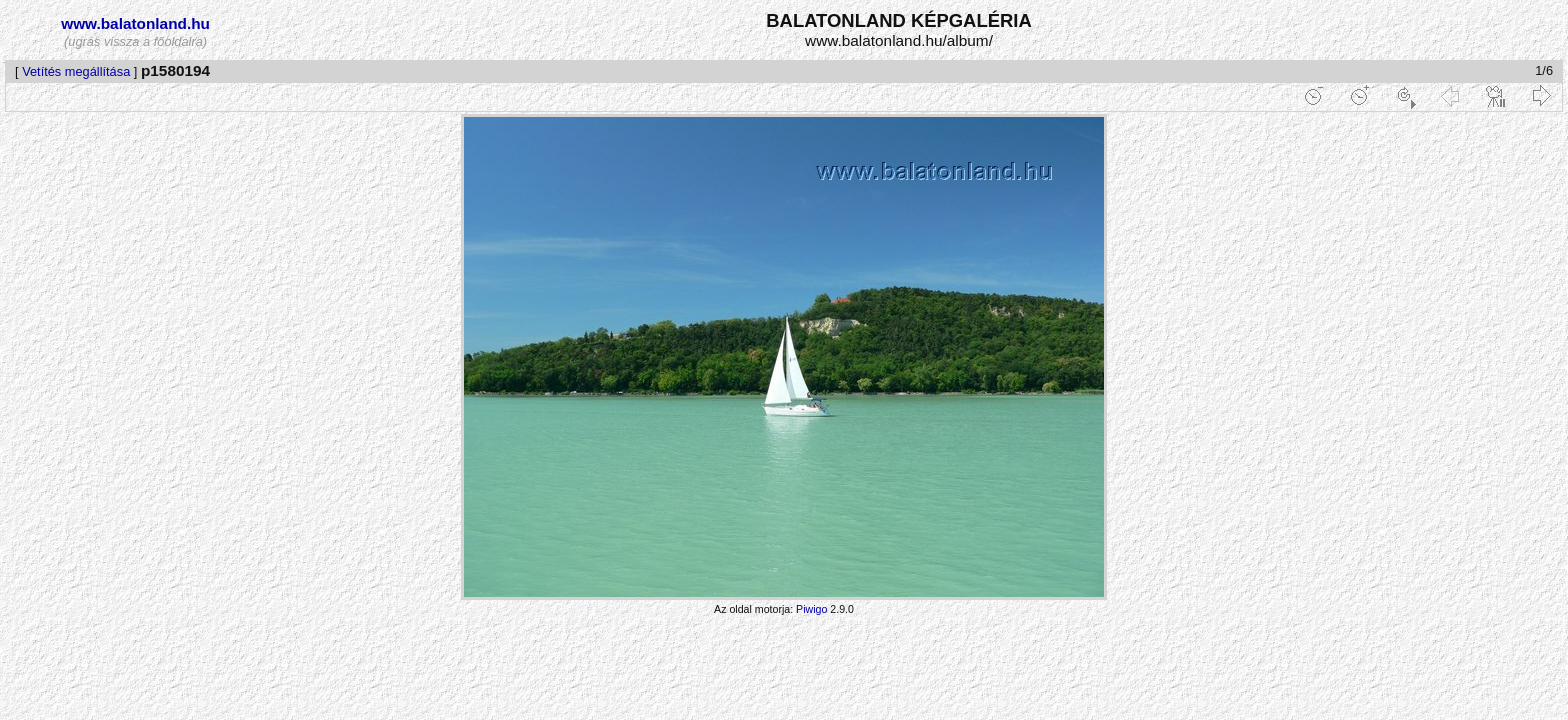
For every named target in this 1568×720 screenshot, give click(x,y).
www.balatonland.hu (135, 23)
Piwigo (811, 609)
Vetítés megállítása (76, 71)
